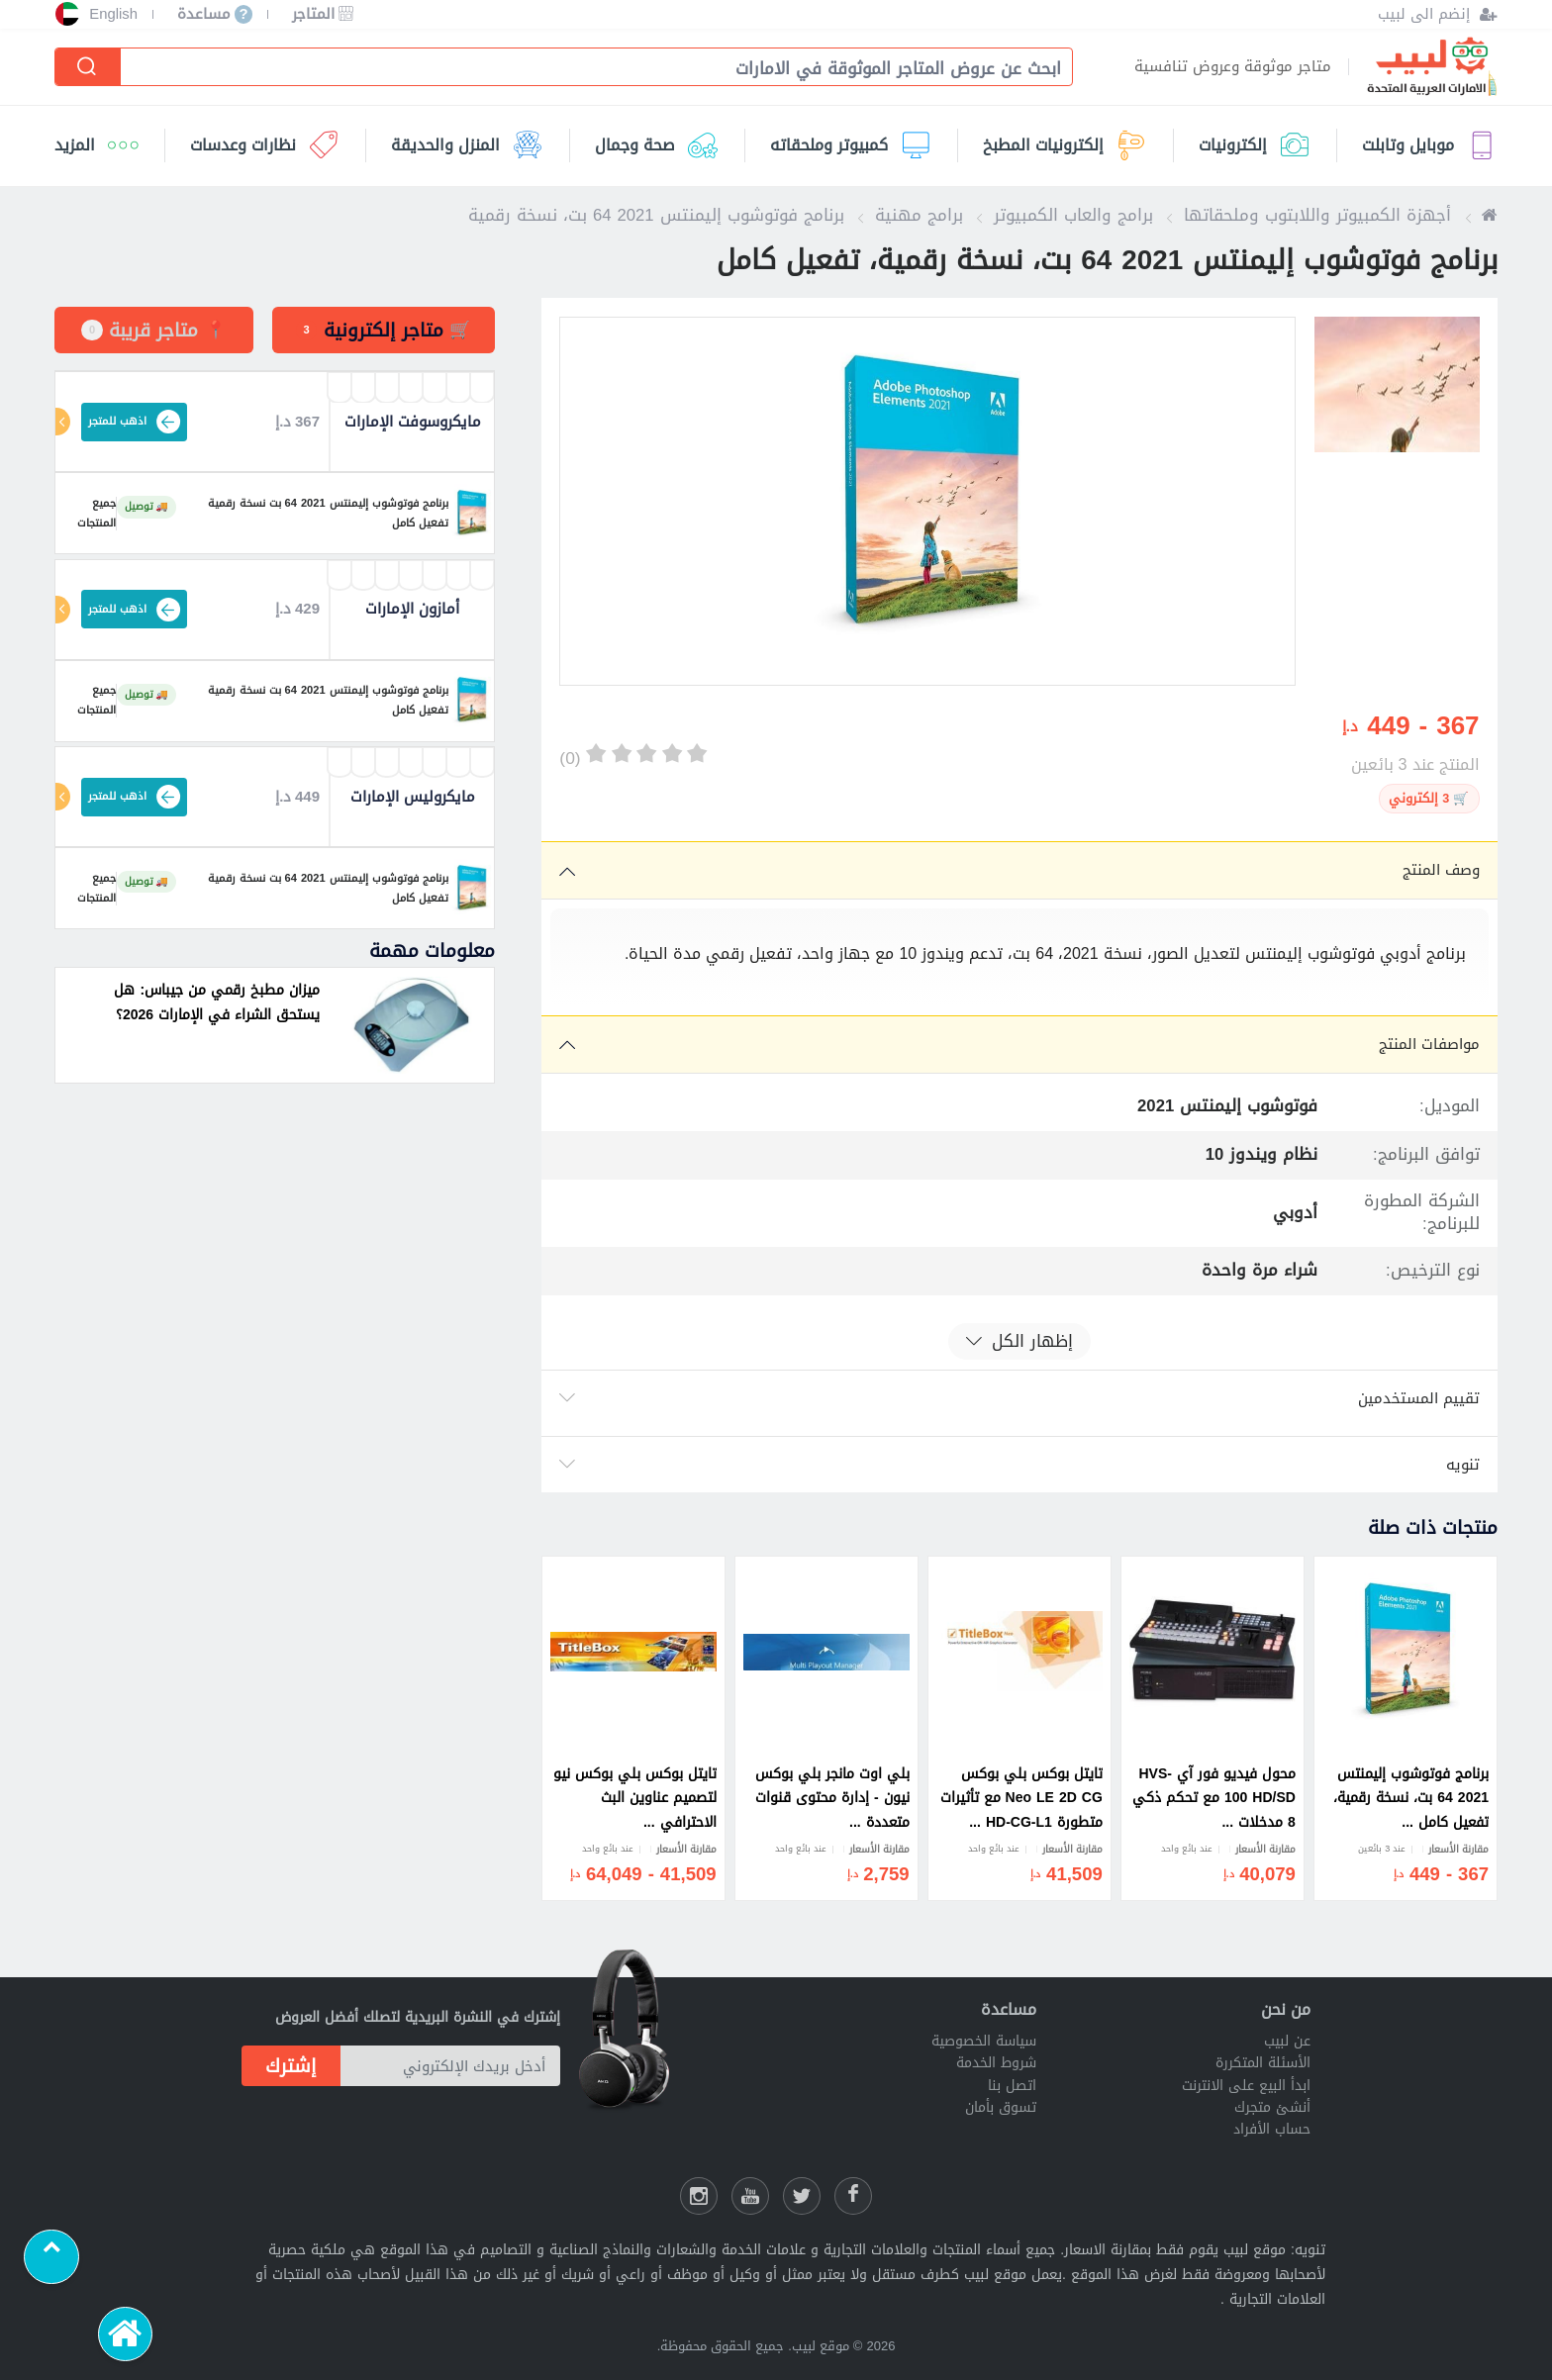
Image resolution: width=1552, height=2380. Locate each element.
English (113, 14)
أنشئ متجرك (1272, 2107)
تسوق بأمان (1000, 2107)
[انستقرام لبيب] (699, 2196)
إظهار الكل (1019, 1341)
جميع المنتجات (86, 513)
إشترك (291, 2065)
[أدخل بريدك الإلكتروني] (450, 2065)
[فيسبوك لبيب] (853, 2196)
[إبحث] (88, 66)
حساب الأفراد (1271, 2129)
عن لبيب (1287, 2041)
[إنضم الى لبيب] (1438, 14)
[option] (927, 501)
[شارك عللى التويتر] (802, 2196)
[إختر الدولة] (67, 14)
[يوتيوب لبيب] (750, 2196)
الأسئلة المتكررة (1262, 2062)
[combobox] (586, 68)
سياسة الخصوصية (983, 2041)
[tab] (384, 329)
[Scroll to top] (51, 2257)
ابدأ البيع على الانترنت (1246, 2085)
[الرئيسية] (125, 2334)
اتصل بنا (1012, 2085)
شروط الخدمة (996, 2062)
